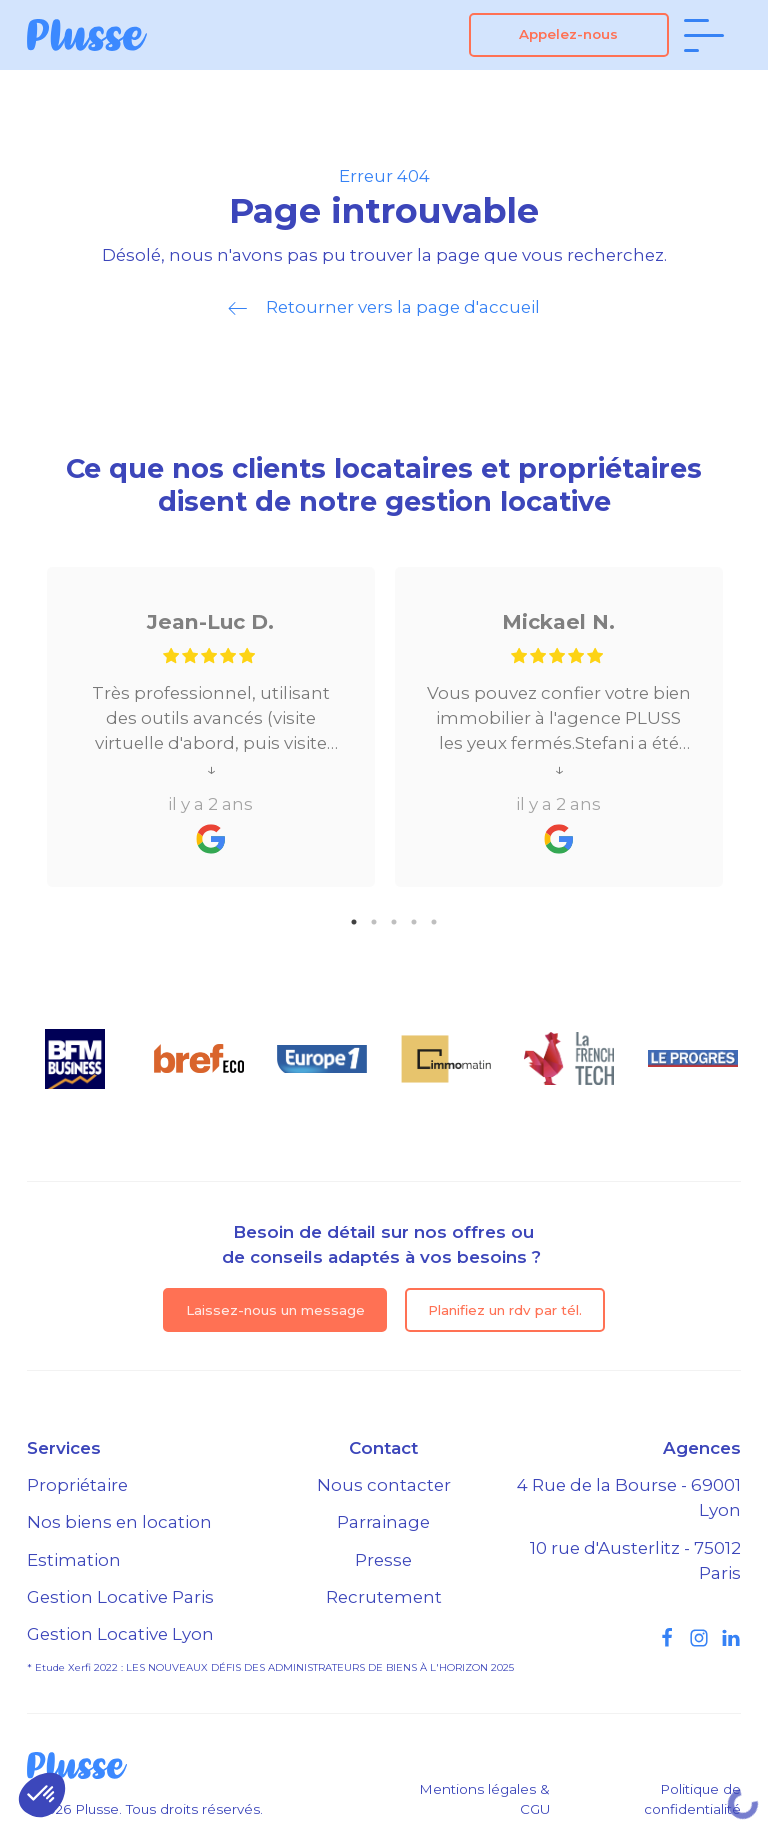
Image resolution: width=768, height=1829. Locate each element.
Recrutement (384, 1597)
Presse (383, 1560)
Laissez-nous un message (275, 1310)
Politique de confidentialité (692, 1799)
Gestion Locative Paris (120, 1597)
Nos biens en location (119, 1522)
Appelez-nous (568, 34)
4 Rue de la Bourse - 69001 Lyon (629, 1497)
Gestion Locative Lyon (120, 1634)
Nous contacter (384, 1485)
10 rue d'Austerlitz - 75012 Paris (635, 1560)
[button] (42, 1795)
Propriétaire (77, 1485)
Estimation (74, 1560)
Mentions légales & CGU (484, 1799)
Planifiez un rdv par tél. (505, 1310)
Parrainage (383, 1522)
